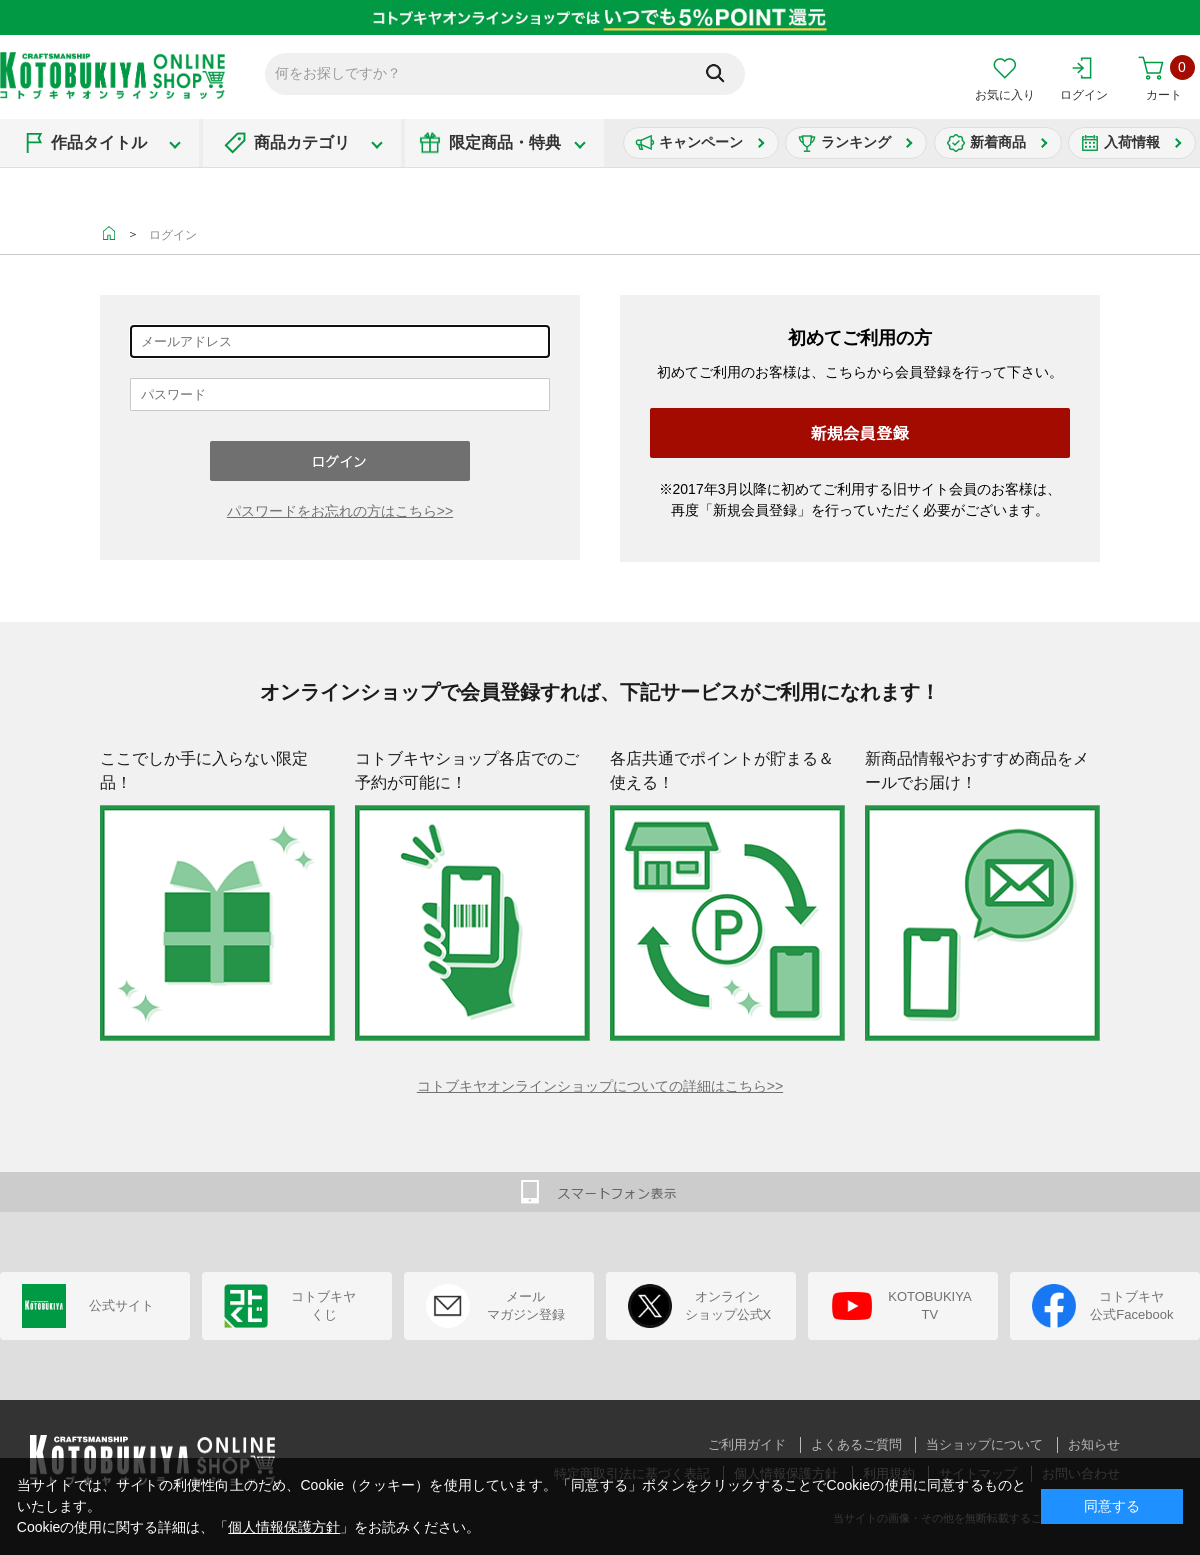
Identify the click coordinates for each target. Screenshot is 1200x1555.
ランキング (856, 142)
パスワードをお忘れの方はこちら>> (340, 511)
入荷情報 (1132, 142)
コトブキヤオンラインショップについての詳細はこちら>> (600, 1086)
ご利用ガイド (747, 1444)
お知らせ (1094, 1444)
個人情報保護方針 (284, 1527)
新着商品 (998, 142)
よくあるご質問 (856, 1444)
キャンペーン (701, 142)
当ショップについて (984, 1444)
